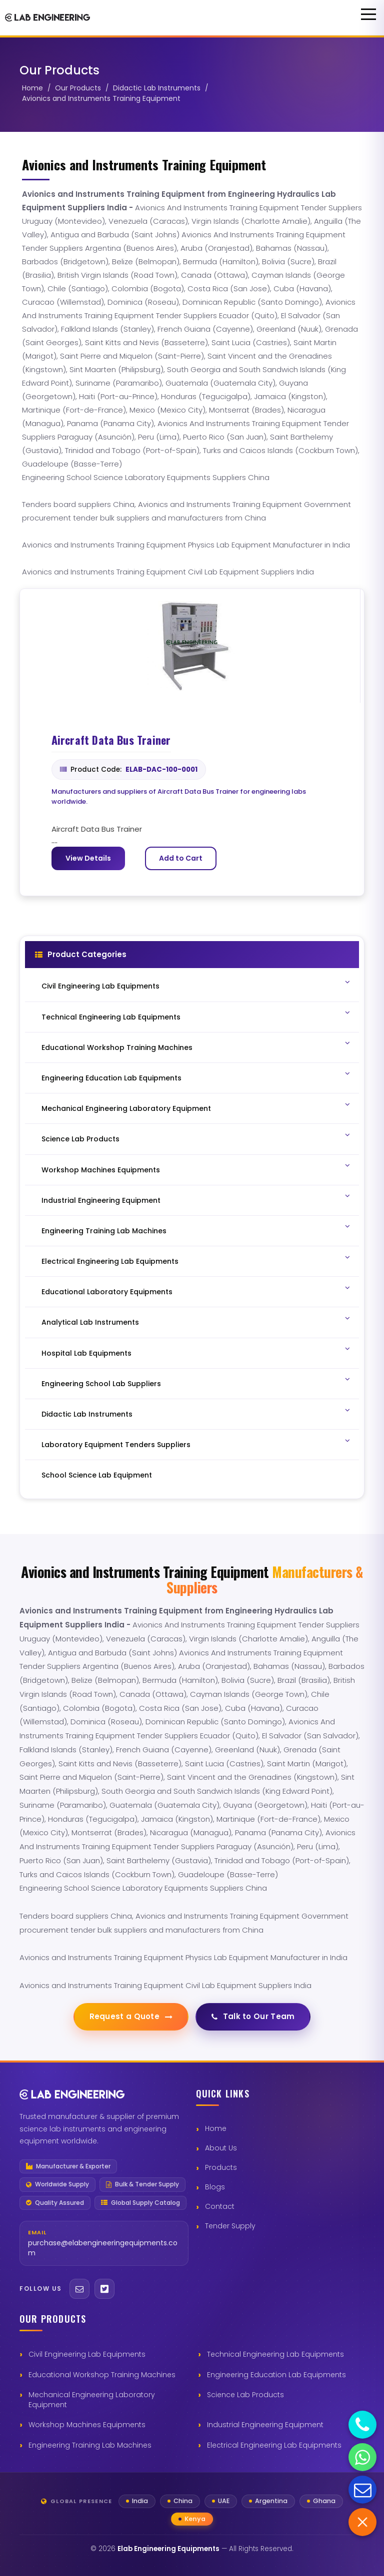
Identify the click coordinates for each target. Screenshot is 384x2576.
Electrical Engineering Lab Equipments (274, 2445)
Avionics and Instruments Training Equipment (101, 98)
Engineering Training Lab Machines (90, 2445)
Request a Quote (131, 2016)
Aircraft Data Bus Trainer (111, 740)
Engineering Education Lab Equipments (276, 2375)
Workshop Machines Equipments (87, 2425)
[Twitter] (104, 2289)
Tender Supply (230, 2226)
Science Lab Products (245, 2395)
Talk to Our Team (253, 2016)
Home (32, 88)
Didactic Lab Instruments (156, 88)
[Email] (80, 2289)
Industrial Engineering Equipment (265, 2425)
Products (221, 2167)
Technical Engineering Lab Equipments (275, 2354)
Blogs (215, 2187)
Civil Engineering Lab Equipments (87, 2354)
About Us (221, 2148)
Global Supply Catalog (140, 2202)
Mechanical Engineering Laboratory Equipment (91, 2400)
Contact (219, 2206)
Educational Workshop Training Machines (102, 2375)
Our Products (78, 88)
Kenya (195, 2519)
